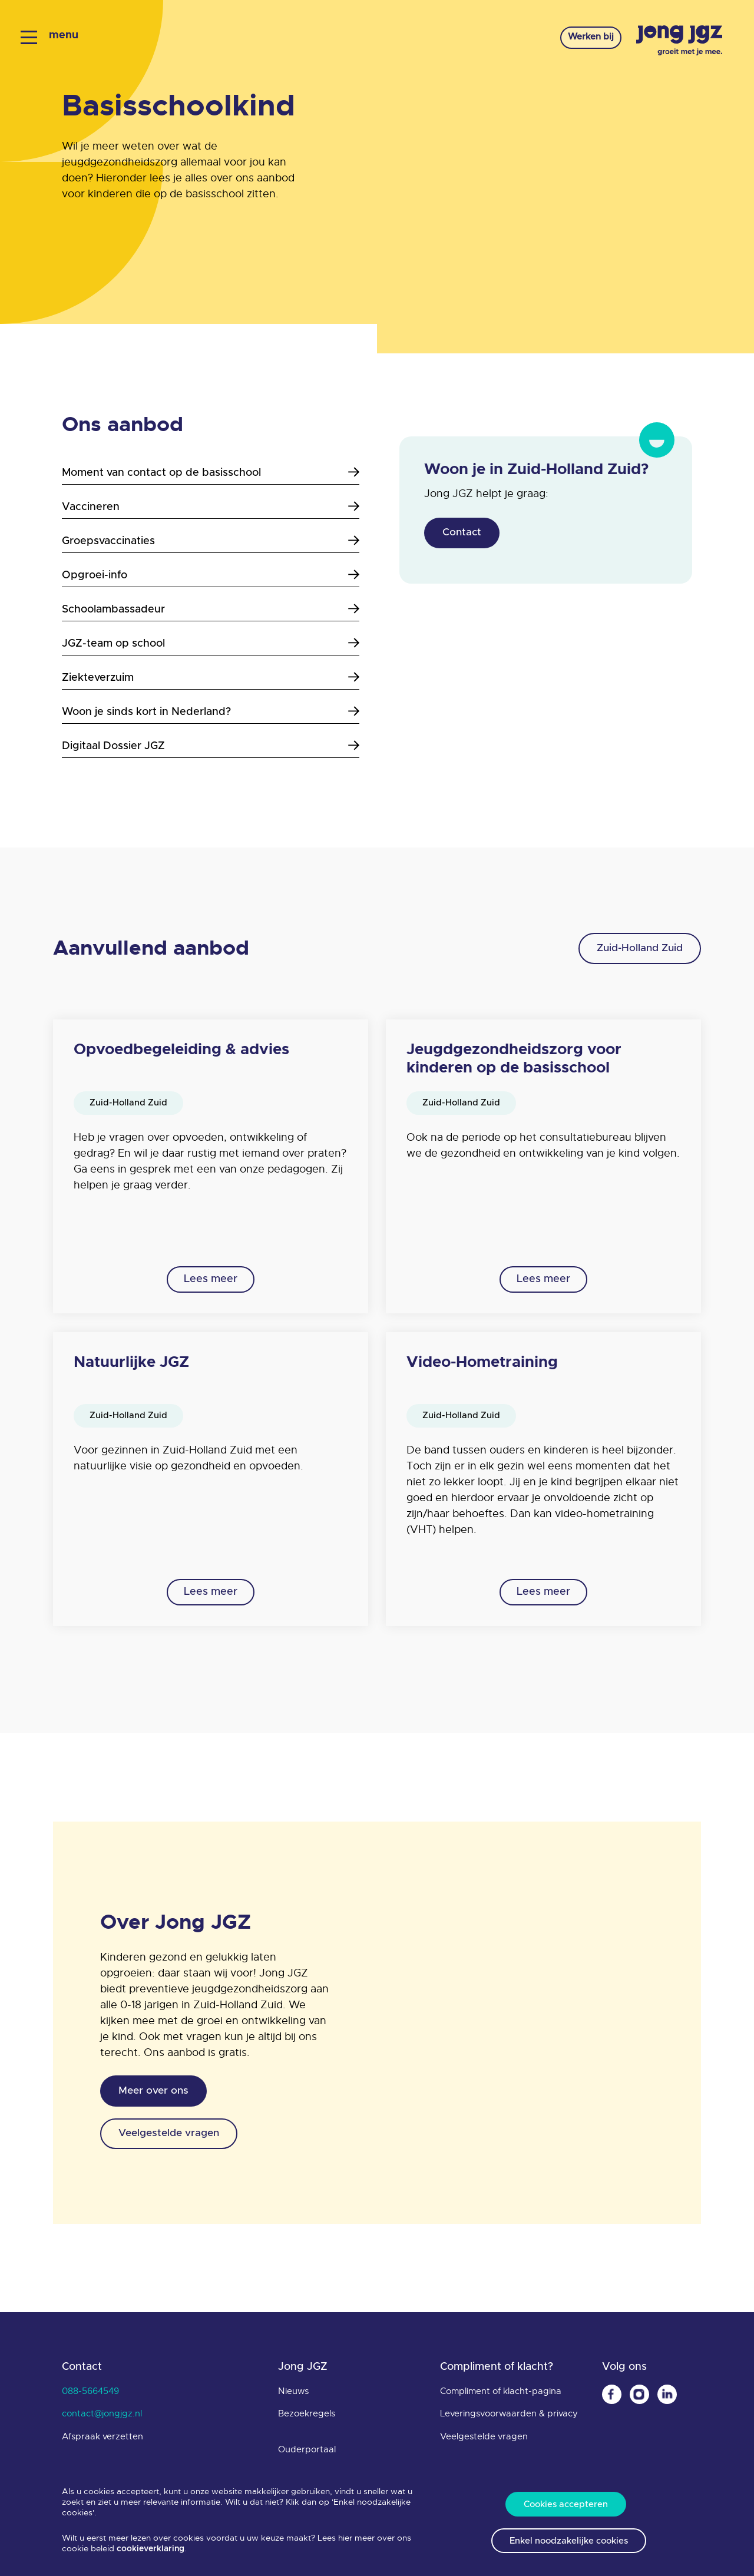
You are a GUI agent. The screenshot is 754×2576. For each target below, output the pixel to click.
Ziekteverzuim (210, 677)
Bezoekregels (306, 2416)
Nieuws (293, 2394)
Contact (464, 534)
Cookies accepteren (566, 2501)
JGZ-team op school (210, 643)
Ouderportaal (307, 2452)
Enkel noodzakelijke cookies (569, 2539)
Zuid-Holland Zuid (635, 949)
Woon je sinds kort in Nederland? (210, 711)
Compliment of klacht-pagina (500, 2394)
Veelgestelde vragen (173, 2140)
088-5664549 (90, 2394)
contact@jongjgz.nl (102, 2416)
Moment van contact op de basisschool (210, 472)
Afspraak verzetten (102, 2439)
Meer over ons (156, 2095)
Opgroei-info (210, 575)
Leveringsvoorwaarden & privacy (509, 2416)
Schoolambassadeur (210, 609)
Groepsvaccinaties (210, 541)
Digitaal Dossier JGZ (210, 745)
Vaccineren (210, 506)
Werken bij (581, 39)
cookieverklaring (150, 2545)
